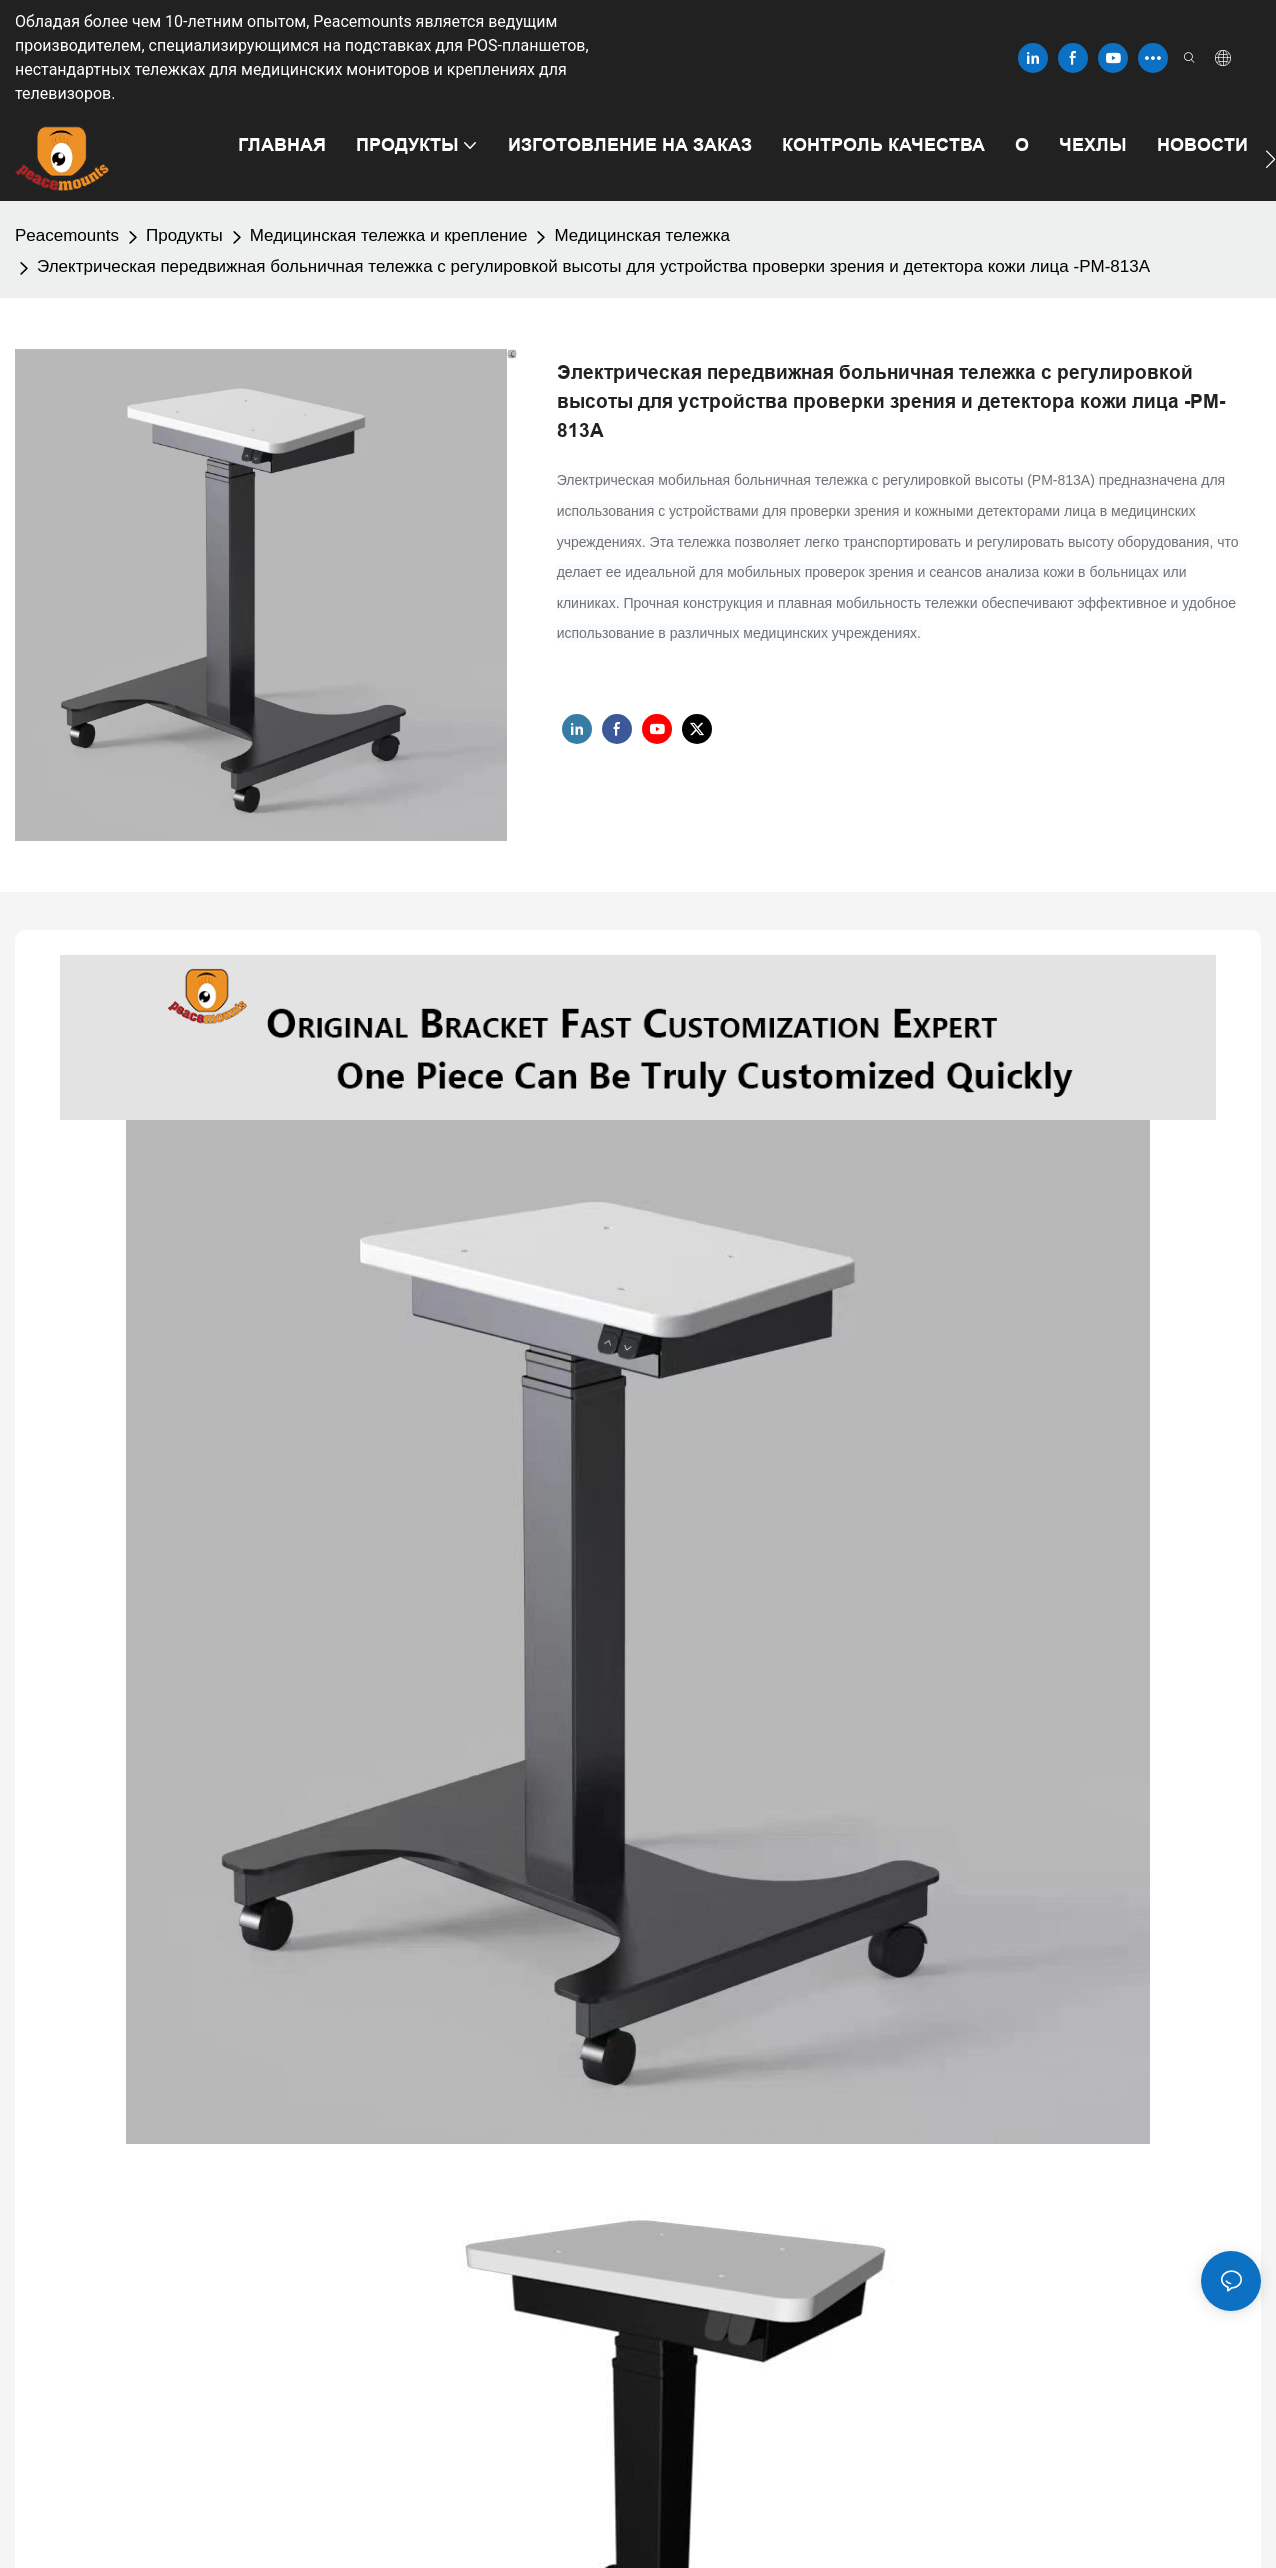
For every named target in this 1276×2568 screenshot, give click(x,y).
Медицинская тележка (641, 235)
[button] (1270, 159)
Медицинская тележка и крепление (389, 235)
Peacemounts (67, 235)
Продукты (184, 235)
